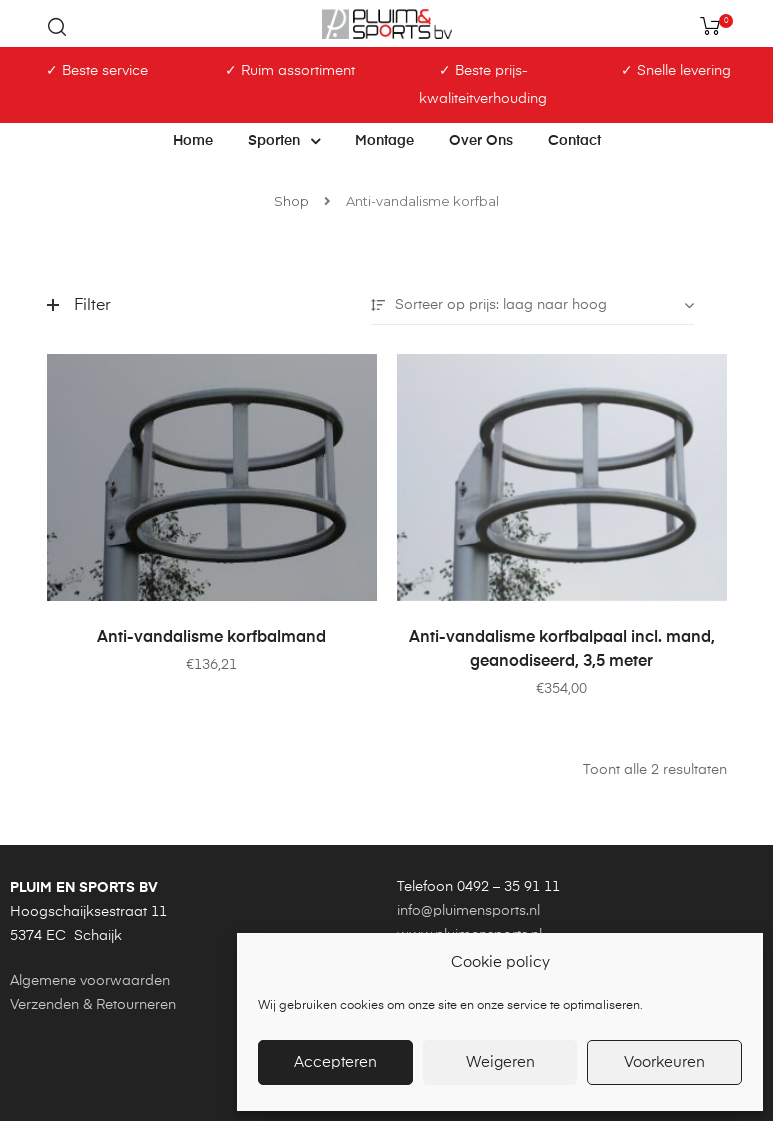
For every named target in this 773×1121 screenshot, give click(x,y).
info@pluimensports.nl (468, 911)
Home (193, 141)
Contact (574, 141)
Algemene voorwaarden (90, 981)
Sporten (284, 141)
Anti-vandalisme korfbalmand (211, 638)
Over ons (481, 141)
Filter (79, 306)
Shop (291, 201)
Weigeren (500, 1062)
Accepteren (335, 1062)
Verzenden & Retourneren (93, 1005)
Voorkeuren (664, 1062)
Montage (384, 141)
